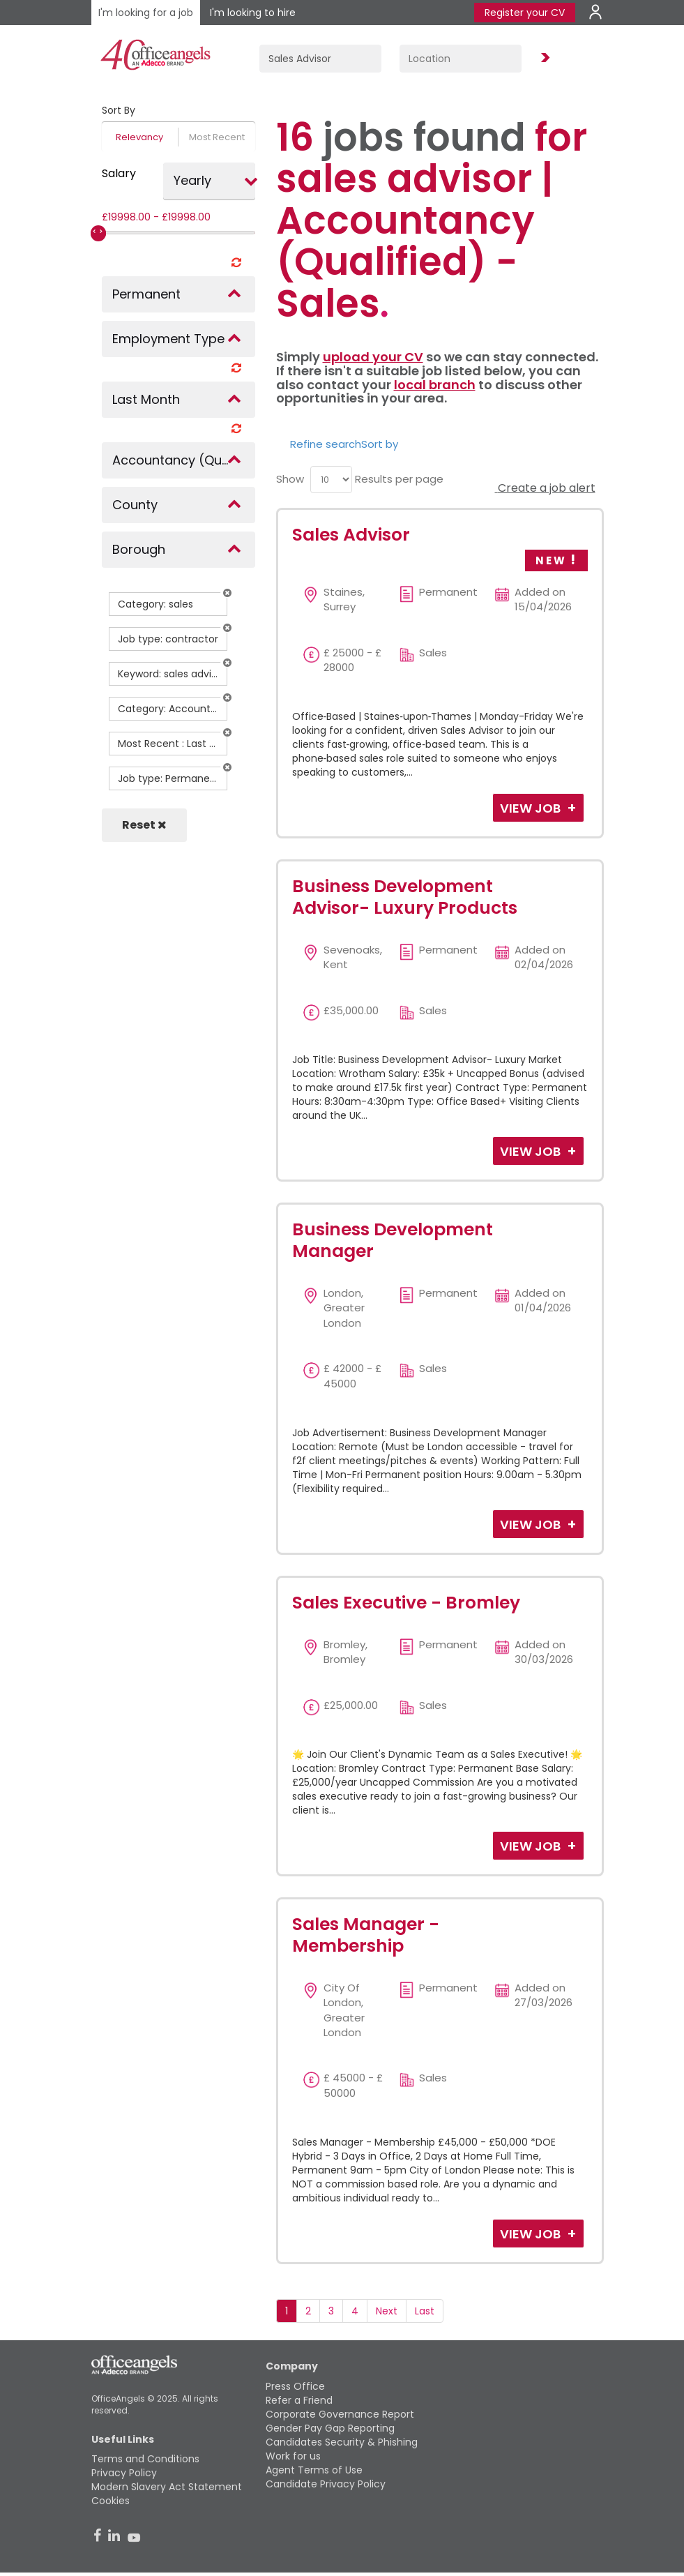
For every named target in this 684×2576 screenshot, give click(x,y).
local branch (435, 384)
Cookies (110, 2501)
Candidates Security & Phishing (342, 2442)
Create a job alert (545, 488)
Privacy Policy (124, 2473)
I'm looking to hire (253, 13)
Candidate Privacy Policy (326, 2484)
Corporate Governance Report (340, 2414)
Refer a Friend (299, 2400)
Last (424, 2311)
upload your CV (373, 357)
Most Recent (217, 137)
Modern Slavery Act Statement (166, 2487)
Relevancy (139, 137)
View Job (531, 808)
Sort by (379, 444)
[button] (227, 593)
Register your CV (525, 13)
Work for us (293, 2456)
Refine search (325, 444)
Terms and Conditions (145, 2459)
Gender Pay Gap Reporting (330, 2428)
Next (386, 2311)
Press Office (295, 2386)
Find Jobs (543, 58)
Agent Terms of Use (314, 2470)
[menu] (331, 479)
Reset (144, 825)
